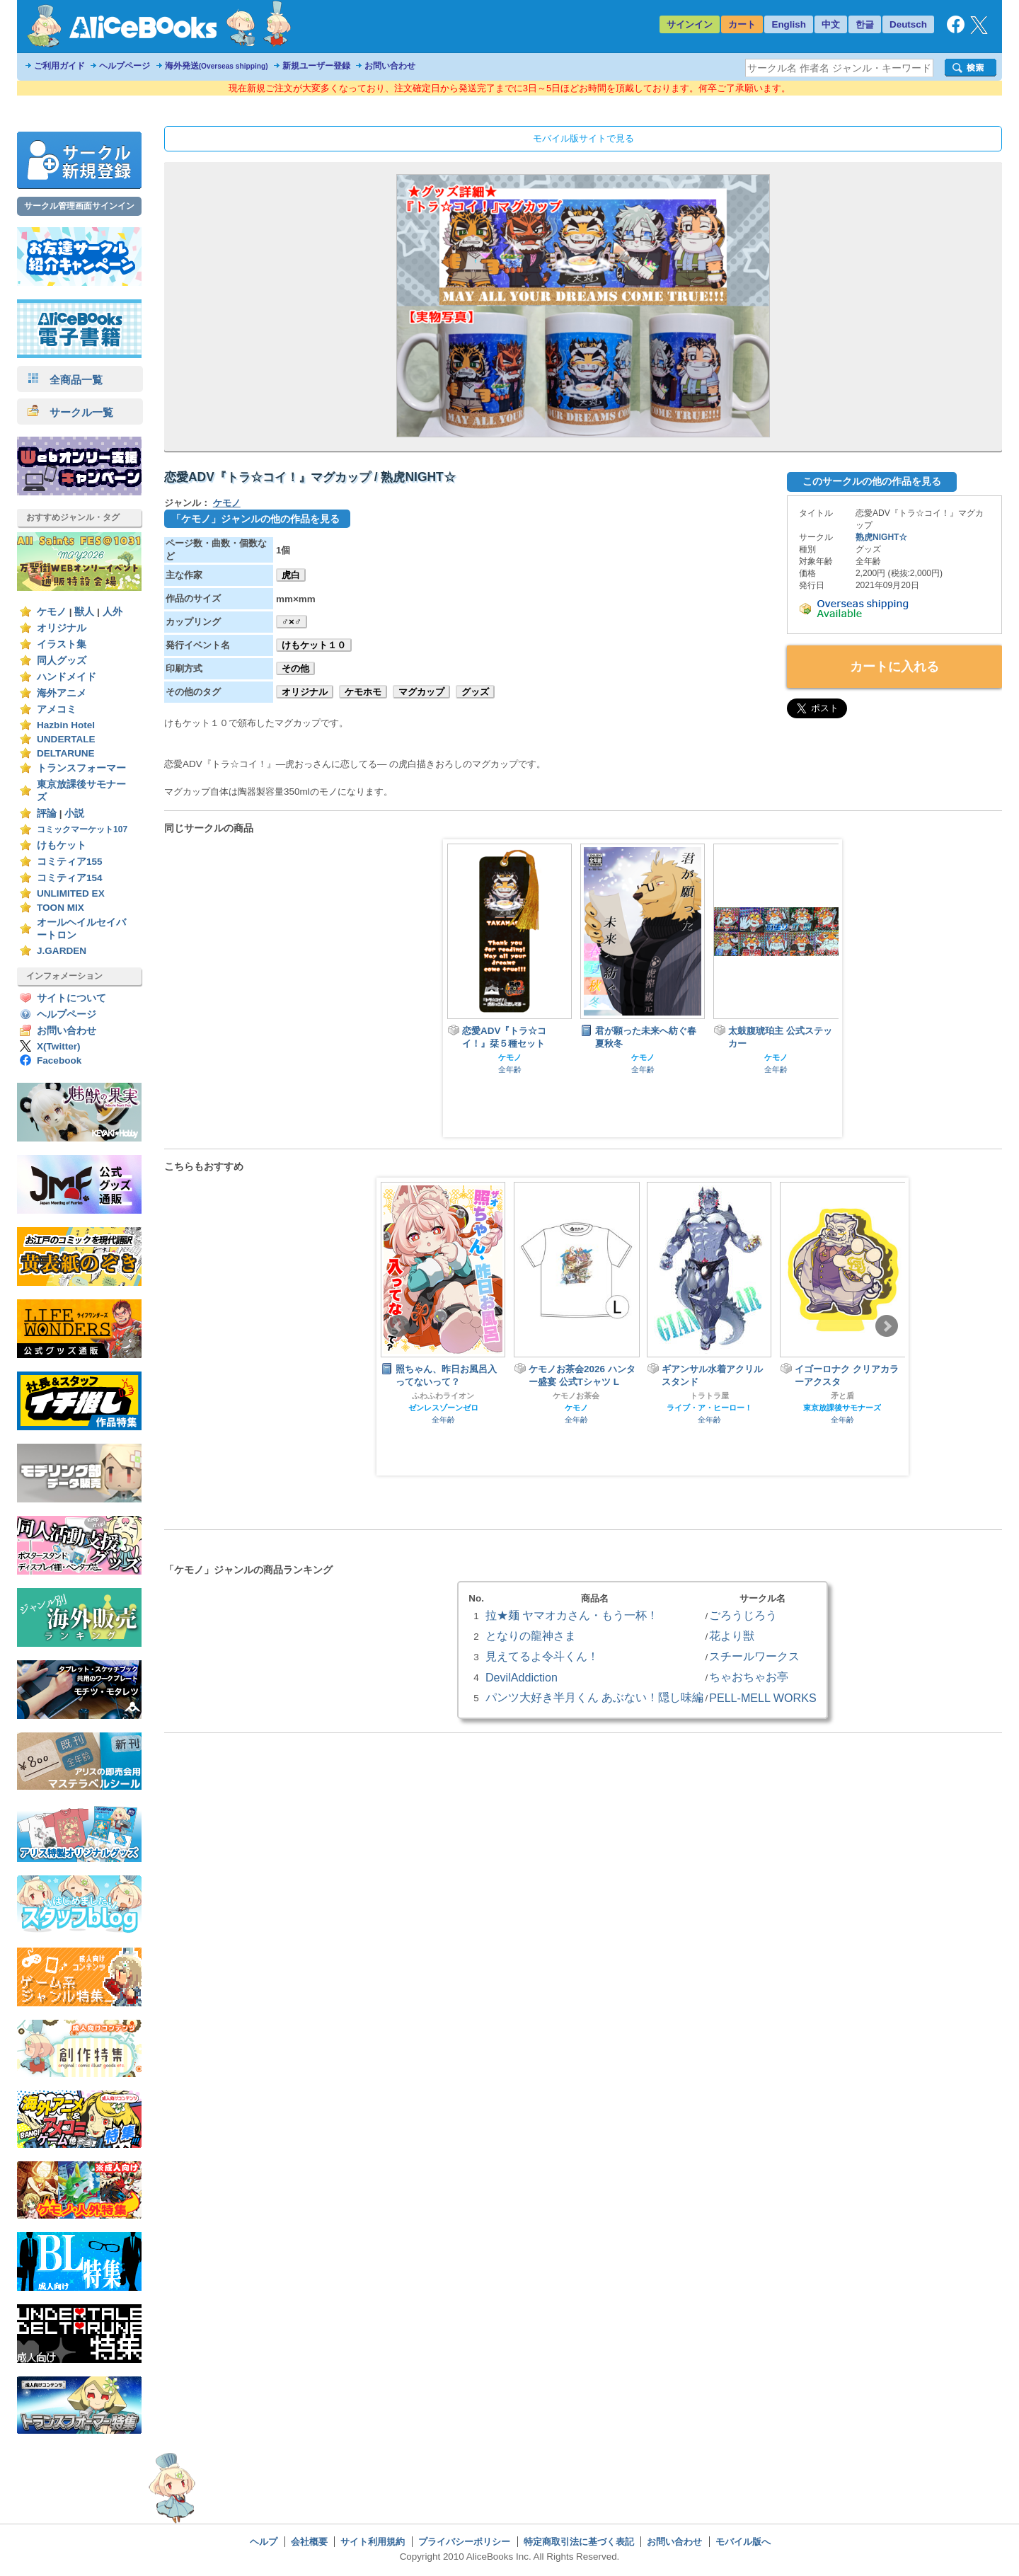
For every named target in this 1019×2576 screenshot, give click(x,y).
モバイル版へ (743, 2541)
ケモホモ (363, 691)
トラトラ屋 (709, 1395)
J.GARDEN (61, 950)
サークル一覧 (70, 412)
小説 (74, 813)
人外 (112, 611)
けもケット (61, 845)
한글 (865, 24)
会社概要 (309, 2541)
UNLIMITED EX (71, 893)
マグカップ (421, 691)
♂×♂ (291, 621)
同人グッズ (61, 660)
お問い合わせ (389, 66)
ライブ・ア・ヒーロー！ (709, 1407)
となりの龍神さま (530, 1635)
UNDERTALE (66, 739)
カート (742, 24)
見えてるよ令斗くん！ (542, 1656)
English (788, 24)
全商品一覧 (65, 380)
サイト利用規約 (372, 2541)
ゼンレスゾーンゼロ (443, 1407)
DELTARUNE (66, 753)
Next (886, 1326)
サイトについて (71, 998)
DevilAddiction (521, 1677)
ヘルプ (263, 2541)
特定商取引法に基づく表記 (579, 2541)
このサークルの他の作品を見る (871, 481)
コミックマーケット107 (82, 829)
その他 (295, 668)
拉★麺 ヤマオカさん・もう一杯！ (571, 1615)
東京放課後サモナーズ (842, 1407)
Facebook (59, 1060)
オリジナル (61, 628)
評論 (47, 813)
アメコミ (56, 709)
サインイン (690, 24)
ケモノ (52, 611)
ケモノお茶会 (576, 1395)
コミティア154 (70, 878)
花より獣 (731, 1635)
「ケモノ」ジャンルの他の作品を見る (255, 518)
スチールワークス (754, 1656)
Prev (398, 1326)
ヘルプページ (124, 66)
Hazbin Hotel (66, 725)
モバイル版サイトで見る (583, 138)
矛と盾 (842, 1395)
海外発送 (216, 66)
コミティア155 (70, 861)
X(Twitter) (59, 1046)
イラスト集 (61, 644)
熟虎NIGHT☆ (882, 537)
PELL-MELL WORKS (763, 1697)
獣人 (84, 611)
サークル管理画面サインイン (79, 206)
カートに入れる (894, 667)
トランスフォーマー (81, 768)
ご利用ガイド (59, 66)
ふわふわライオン (443, 1395)
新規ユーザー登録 (316, 66)
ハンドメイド (66, 677)
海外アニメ (61, 693)
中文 (831, 24)
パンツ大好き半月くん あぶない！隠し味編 (594, 1697)
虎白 (291, 575)
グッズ (475, 691)
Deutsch (908, 24)
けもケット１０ (314, 645)
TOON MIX (60, 907)
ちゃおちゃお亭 (748, 1676)
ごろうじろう (743, 1615)
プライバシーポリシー (464, 2541)
